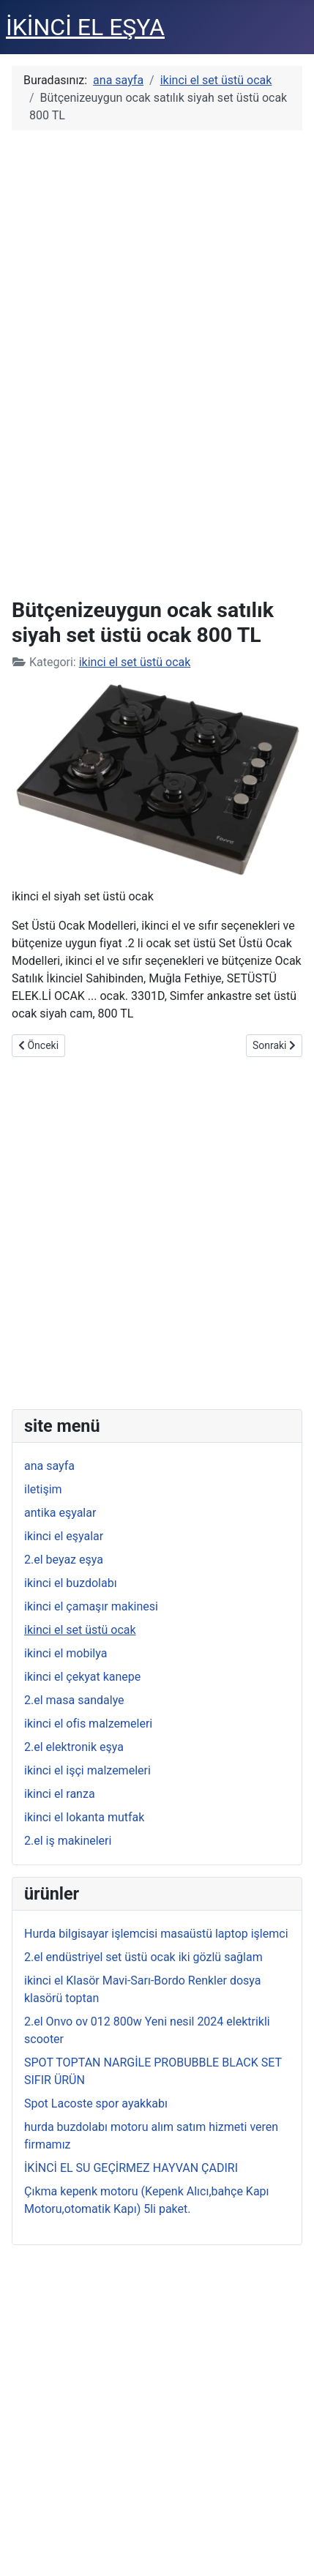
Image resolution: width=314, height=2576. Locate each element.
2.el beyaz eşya (63, 1560)
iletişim (43, 1489)
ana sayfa (49, 1466)
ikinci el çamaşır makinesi (91, 1606)
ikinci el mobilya (65, 1653)
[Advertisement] (157, 361)
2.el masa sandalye (74, 1700)
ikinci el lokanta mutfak (84, 1817)
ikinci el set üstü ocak (135, 662)
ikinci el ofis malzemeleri (88, 1724)
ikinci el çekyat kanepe (82, 1677)
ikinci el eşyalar (63, 1536)
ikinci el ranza (59, 1794)
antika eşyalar (60, 1513)
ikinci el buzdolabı (70, 1583)
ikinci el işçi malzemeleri (87, 1770)
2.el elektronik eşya (74, 1747)
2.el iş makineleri (67, 1841)
